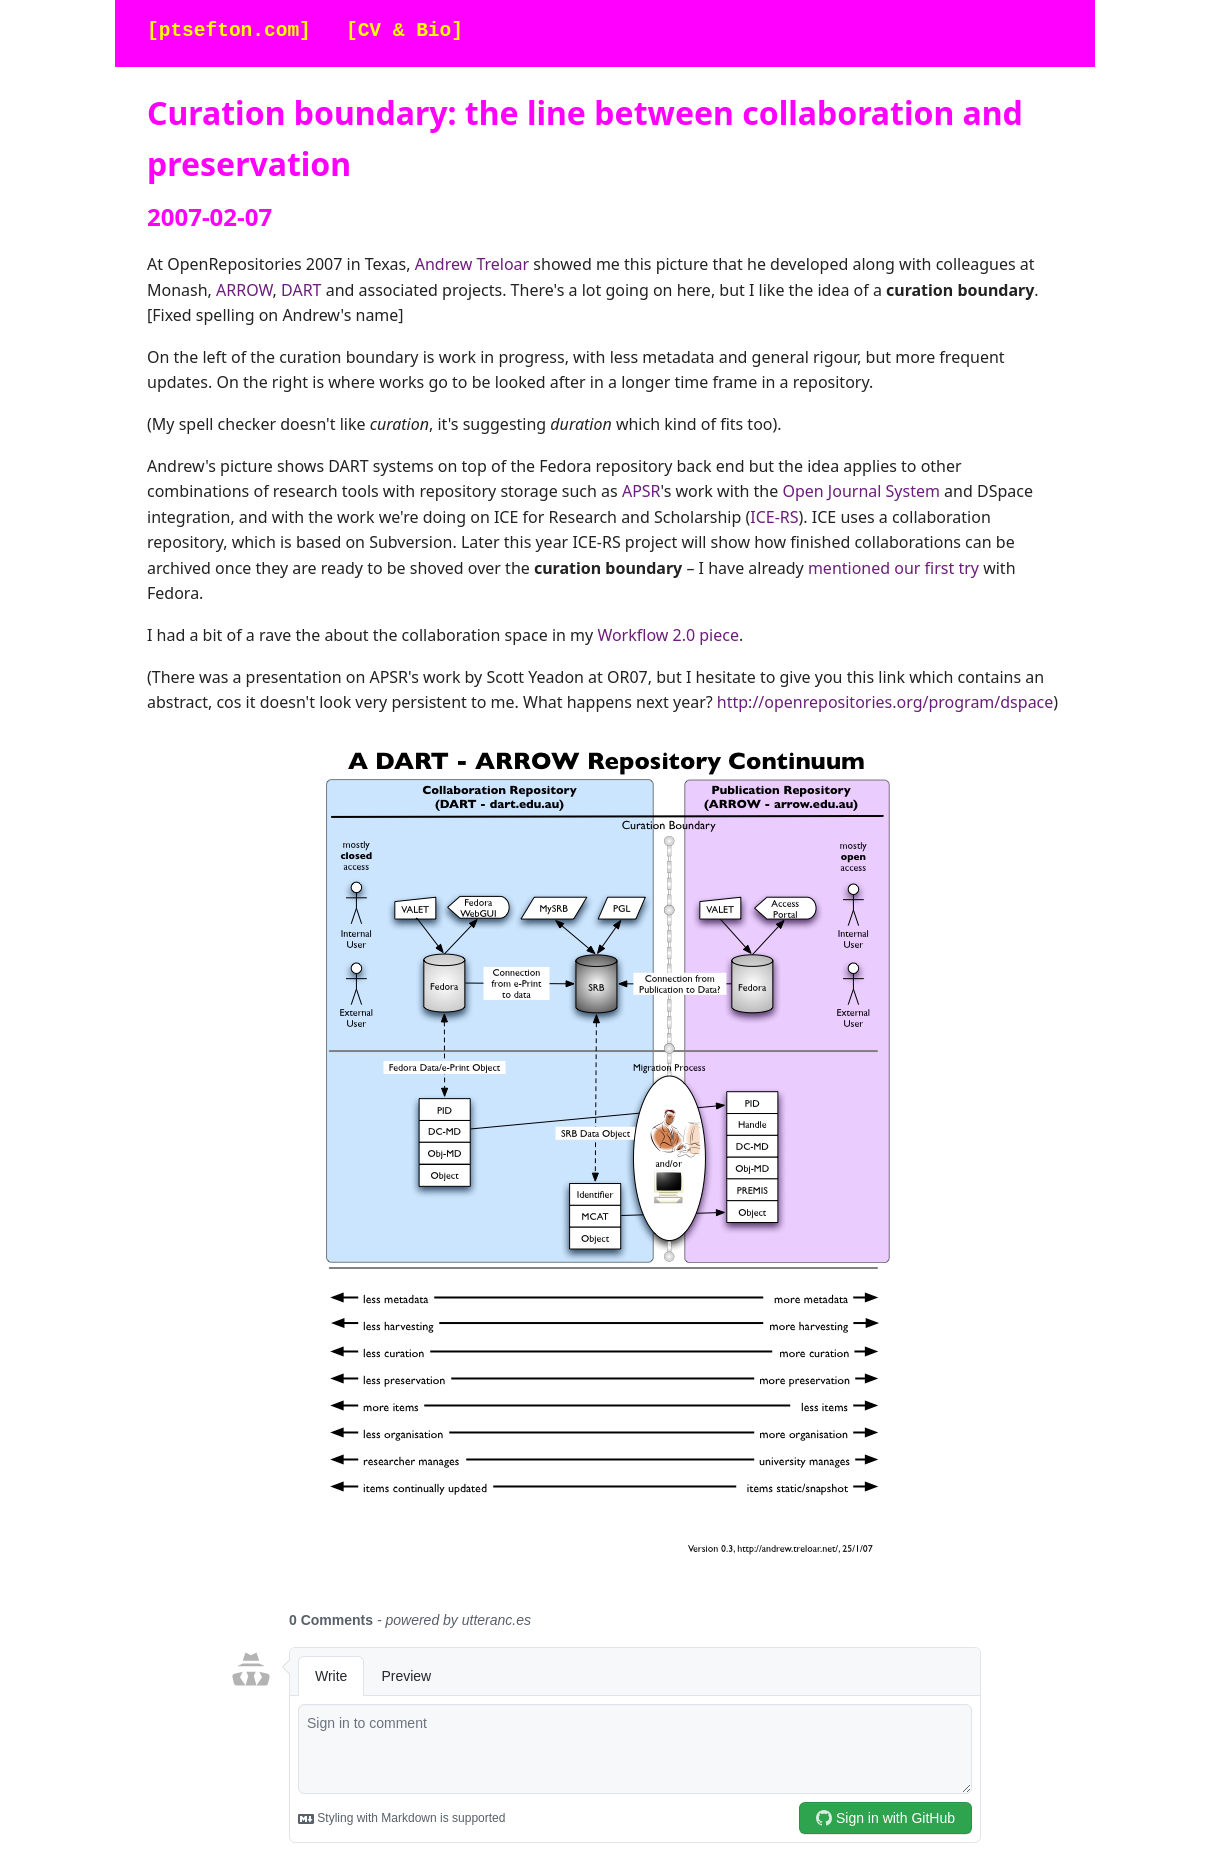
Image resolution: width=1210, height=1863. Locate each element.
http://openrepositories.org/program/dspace (885, 702)
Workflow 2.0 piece (668, 635)
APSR (641, 491)
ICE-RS (774, 517)
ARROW (244, 290)
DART (301, 290)
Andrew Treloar (472, 264)
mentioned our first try (893, 568)
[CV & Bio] (404, 31)
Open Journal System (860, 491)
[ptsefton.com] (229, 31)
